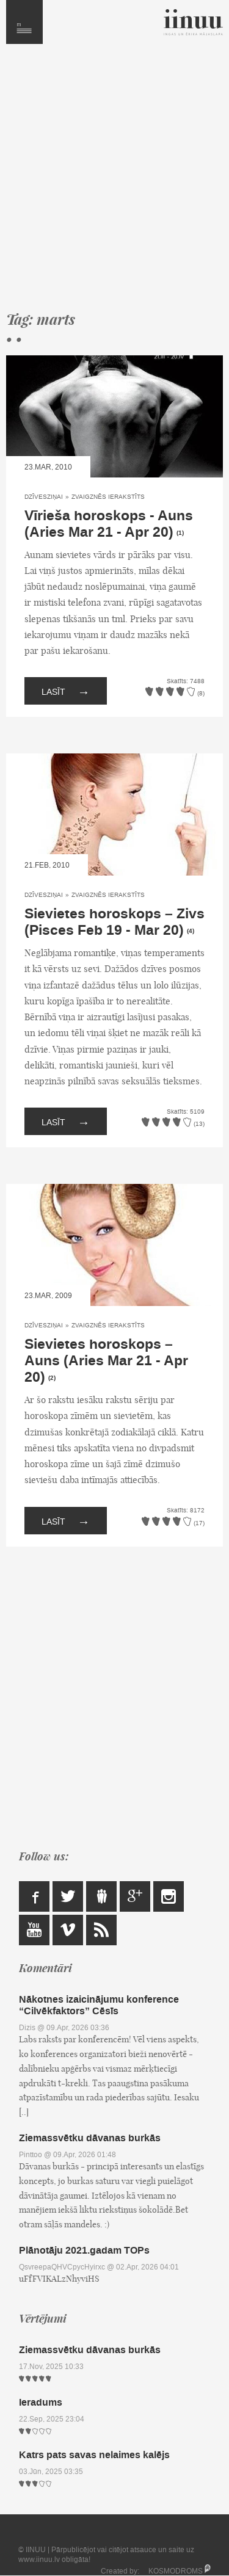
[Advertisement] (114, 182)
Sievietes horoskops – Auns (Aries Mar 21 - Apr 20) (106, 1361)
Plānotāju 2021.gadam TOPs (84, 2250)
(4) (190, 931)
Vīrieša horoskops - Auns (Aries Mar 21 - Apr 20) (108, 524)
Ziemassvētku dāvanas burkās (90, 2138)
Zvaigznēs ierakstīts (108, 497)
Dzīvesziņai (43, 497)
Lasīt (66, 691)
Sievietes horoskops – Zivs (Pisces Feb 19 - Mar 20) (114, 922)
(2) (52, 1378)
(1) (180, 533)
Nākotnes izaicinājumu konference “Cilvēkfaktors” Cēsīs (99, 2005)
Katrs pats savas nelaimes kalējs (94, 2455)
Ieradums (40, 2402)
